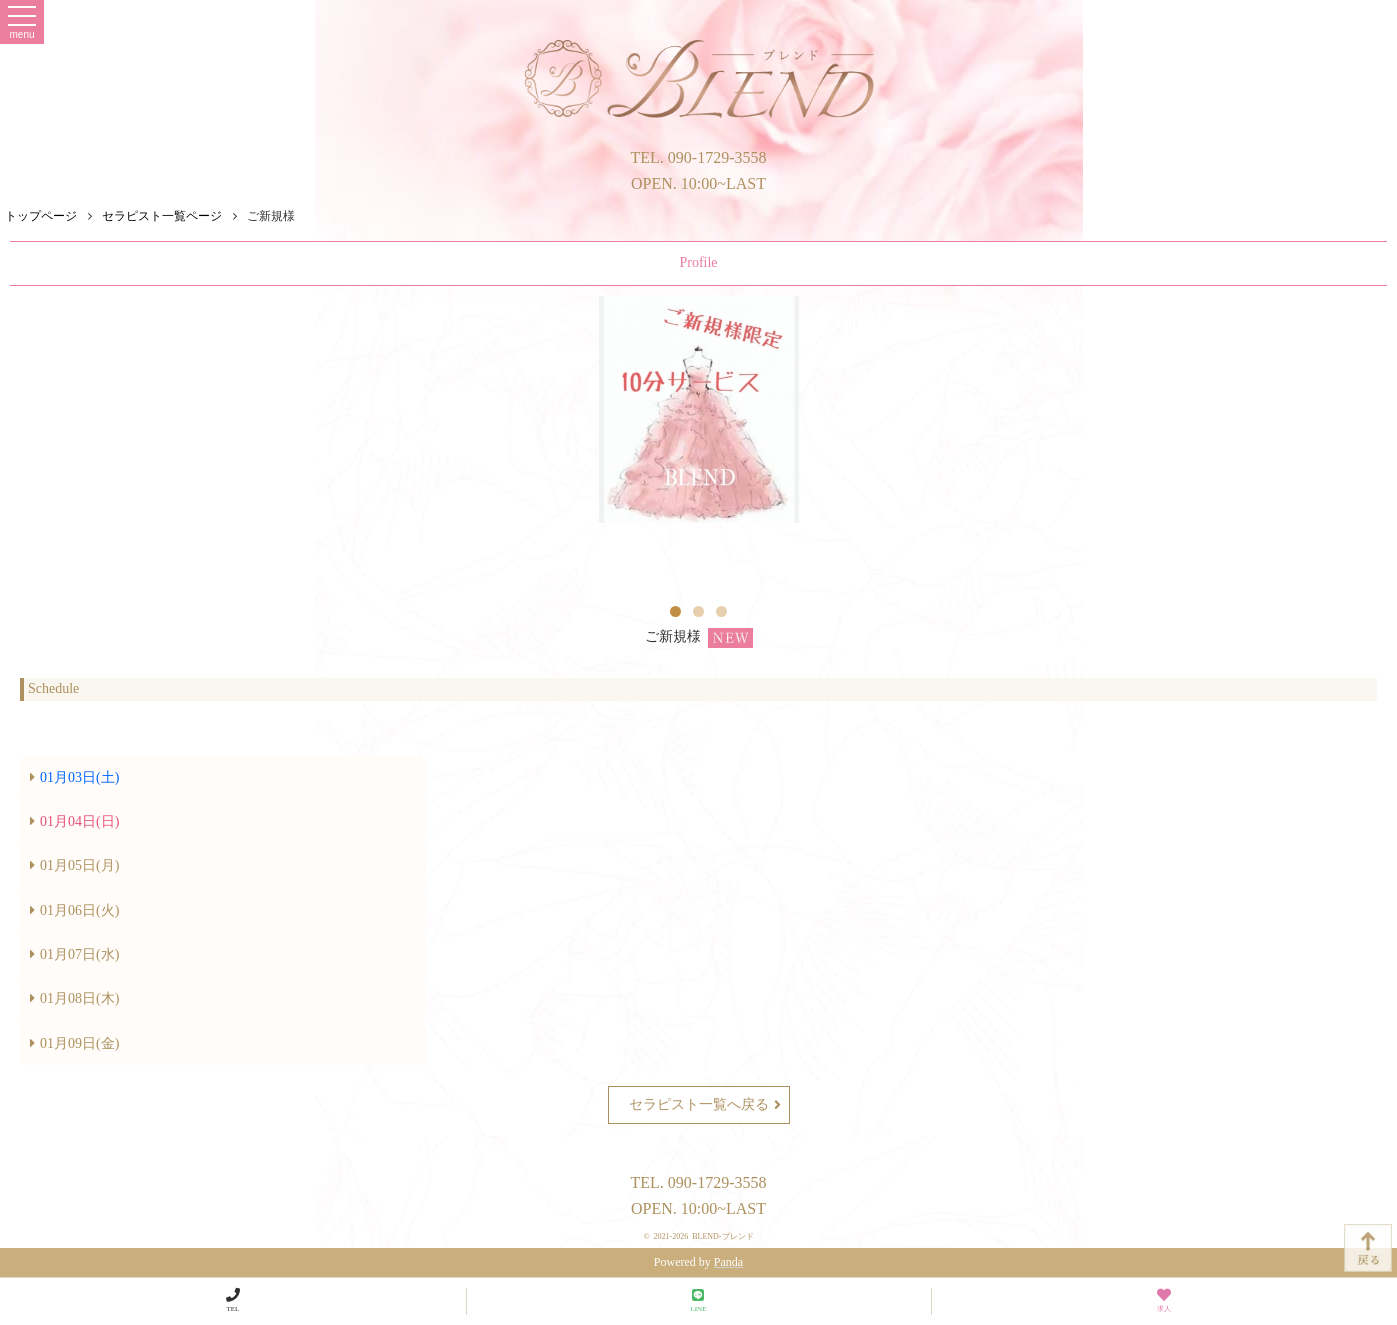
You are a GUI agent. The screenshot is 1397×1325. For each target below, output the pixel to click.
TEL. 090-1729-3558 (699, 157)
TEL (233, 1300)
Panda (728, 1262)
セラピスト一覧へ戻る (705, 1105)
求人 (1164, 1300)
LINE (699, 1300)
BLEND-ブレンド (722, 1236)
